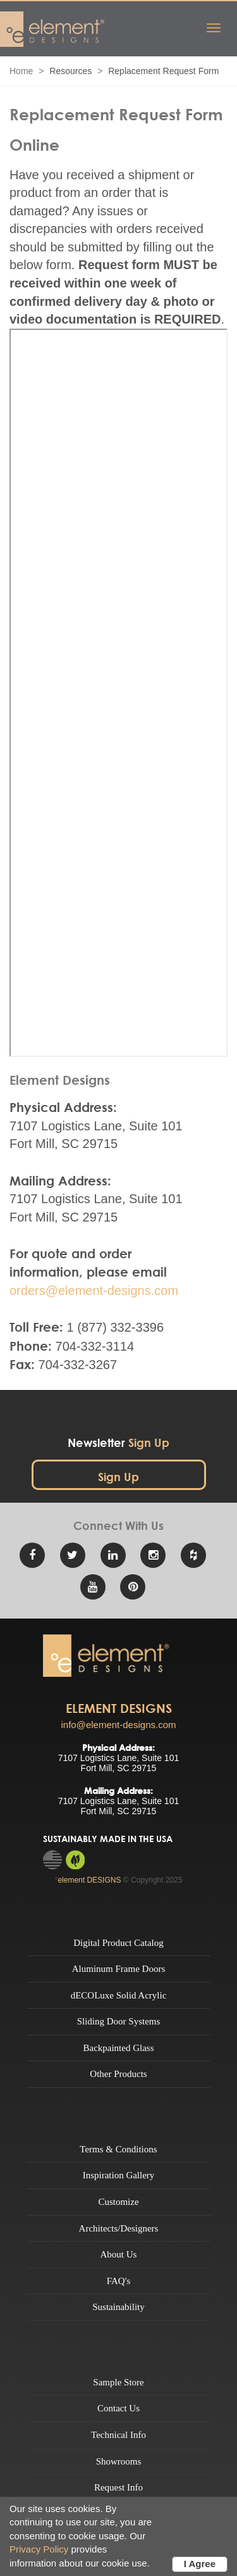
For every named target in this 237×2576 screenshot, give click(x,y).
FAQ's (118, 2281)
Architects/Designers (119, 2228)
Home (21, 71)
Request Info (118, 2487)
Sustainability (118, 2307)
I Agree (200, 2563)
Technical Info (118, 2435)
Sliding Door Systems (119, 2021)
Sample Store (118, 2382)
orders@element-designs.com (93, 1290)
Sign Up (118, 1477)
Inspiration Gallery (119, 2175)
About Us (118, 2254)
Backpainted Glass (118, 2048)
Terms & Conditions (118, 2149)
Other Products (118, 2074)
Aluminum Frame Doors (119, 1969)
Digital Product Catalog (118, 1943)
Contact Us (118, 2408)
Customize (118, 2202)
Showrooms (119, 2461)
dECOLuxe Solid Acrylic (119, 1995)
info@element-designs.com (118, 1724)
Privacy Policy (38, 2549)
